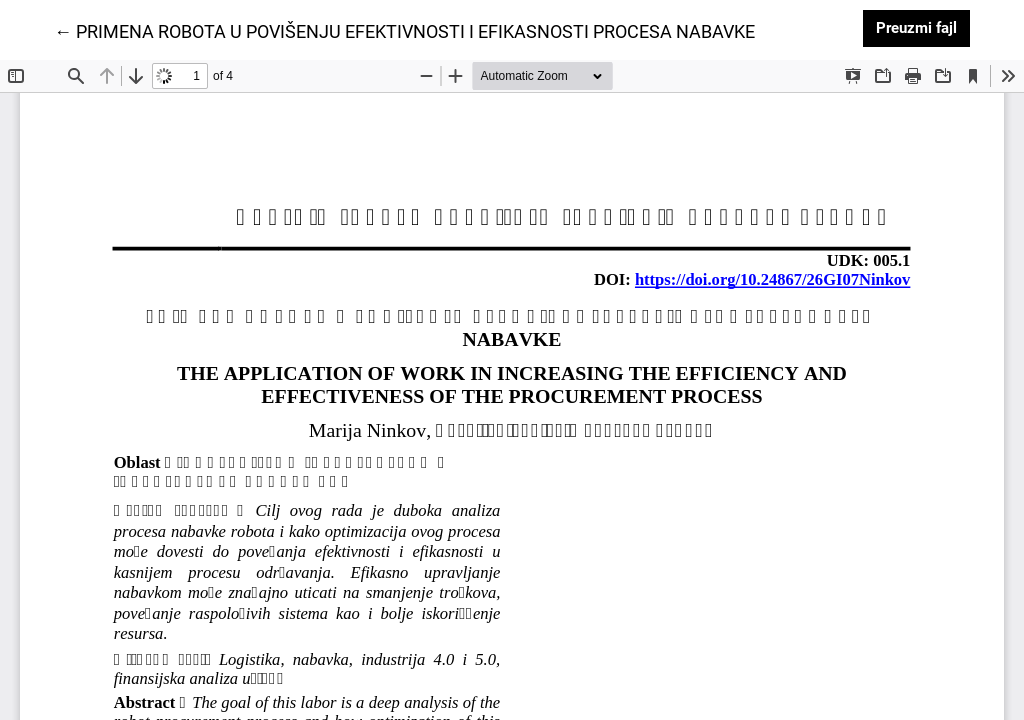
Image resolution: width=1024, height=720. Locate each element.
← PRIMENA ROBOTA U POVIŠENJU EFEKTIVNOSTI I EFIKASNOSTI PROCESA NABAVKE (404, 30)
